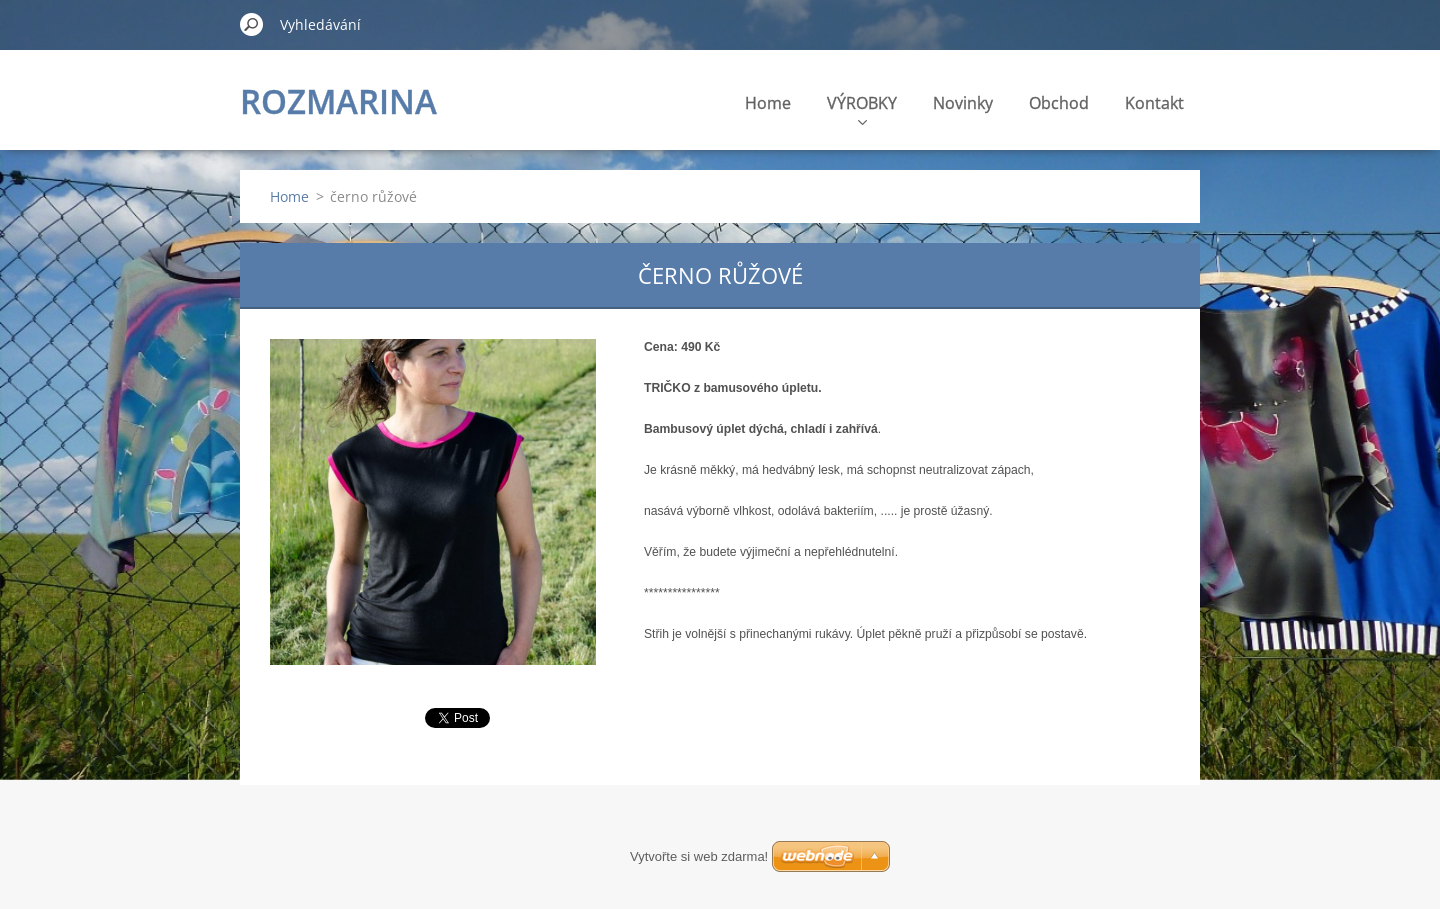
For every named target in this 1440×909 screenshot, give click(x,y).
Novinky (963, 103)
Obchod (1059, 103)
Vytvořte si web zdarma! (699, 856)
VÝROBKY (862, 108)
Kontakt (1154, 103)
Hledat (252, 24)
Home (768, 103)
